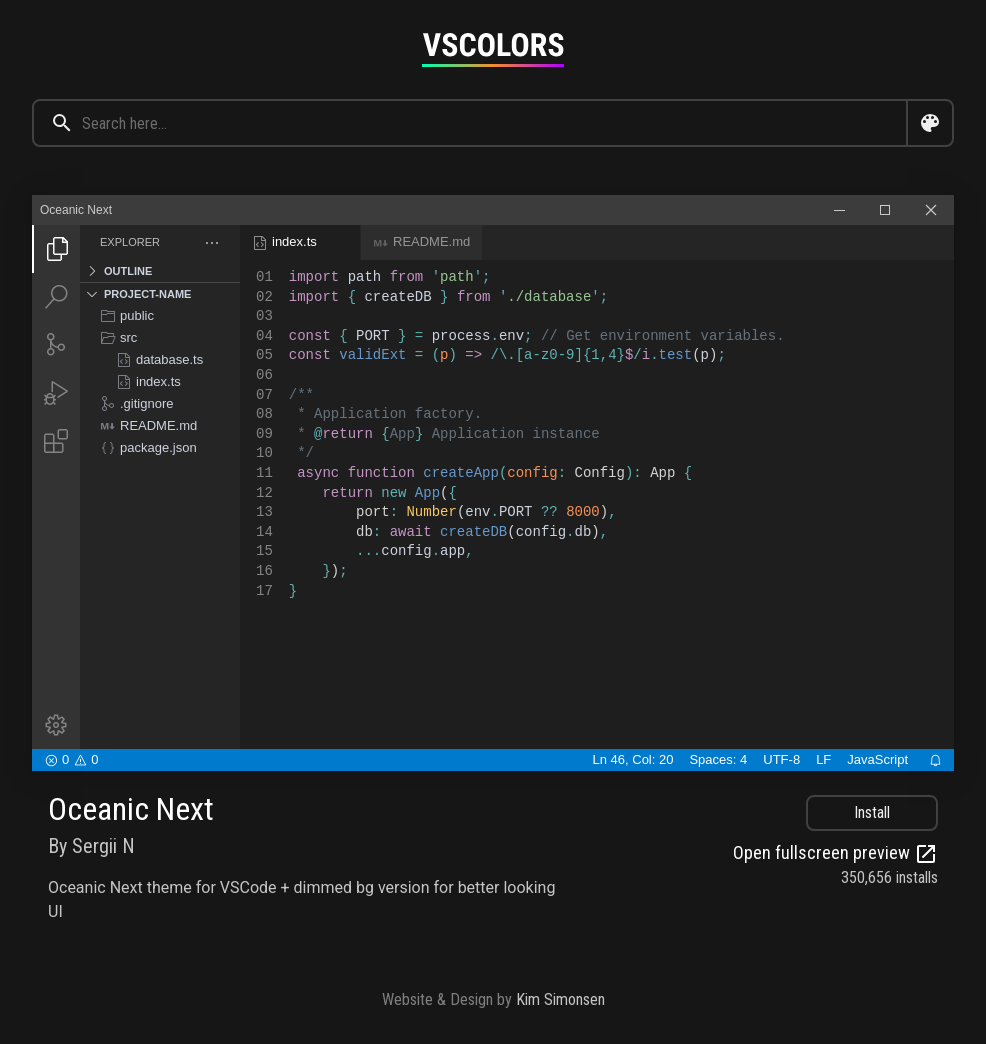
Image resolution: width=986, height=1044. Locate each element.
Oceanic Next (131, 809)
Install (872, 812)
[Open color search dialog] (930, 123)
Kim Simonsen (560, 999)
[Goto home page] (493, 49)
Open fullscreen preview (835, 854)
